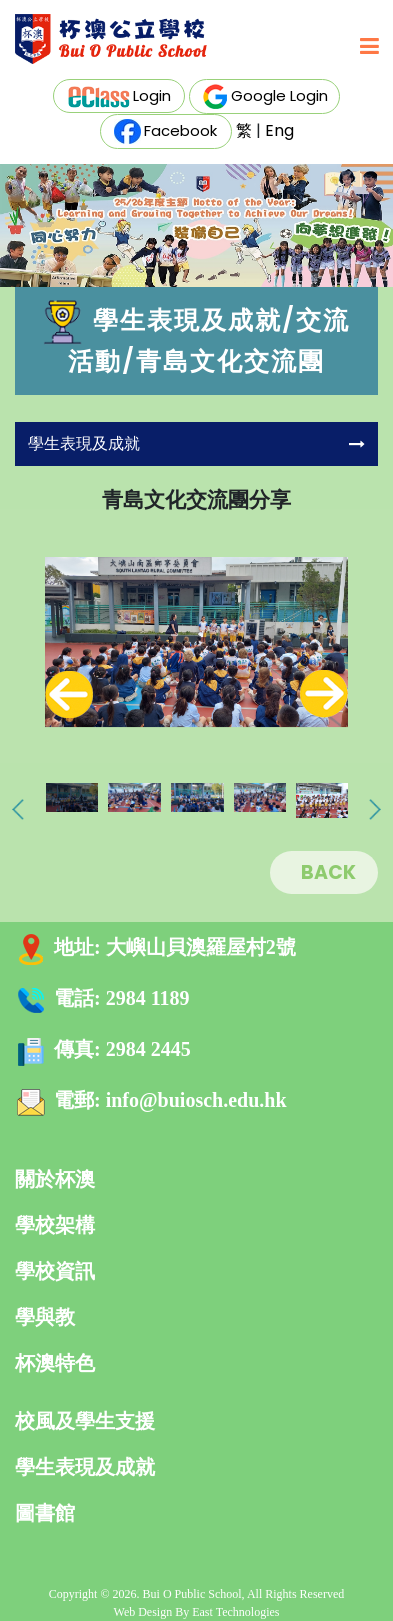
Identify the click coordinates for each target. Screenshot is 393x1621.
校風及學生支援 (85, 1421)
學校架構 (55, 1225)
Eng (279, 130)
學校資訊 (55, 1271)
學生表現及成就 (85, 1467)
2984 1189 (148, 998)
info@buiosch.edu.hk (196, 1100)
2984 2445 (148, 1049)
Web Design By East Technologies (197, 1612)
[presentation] (69, 694)
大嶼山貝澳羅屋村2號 (201, 947)
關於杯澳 (55, 1179)
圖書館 (45, 1513)
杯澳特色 (55, 1363)
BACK (328, 872)
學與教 (45, 1317)
